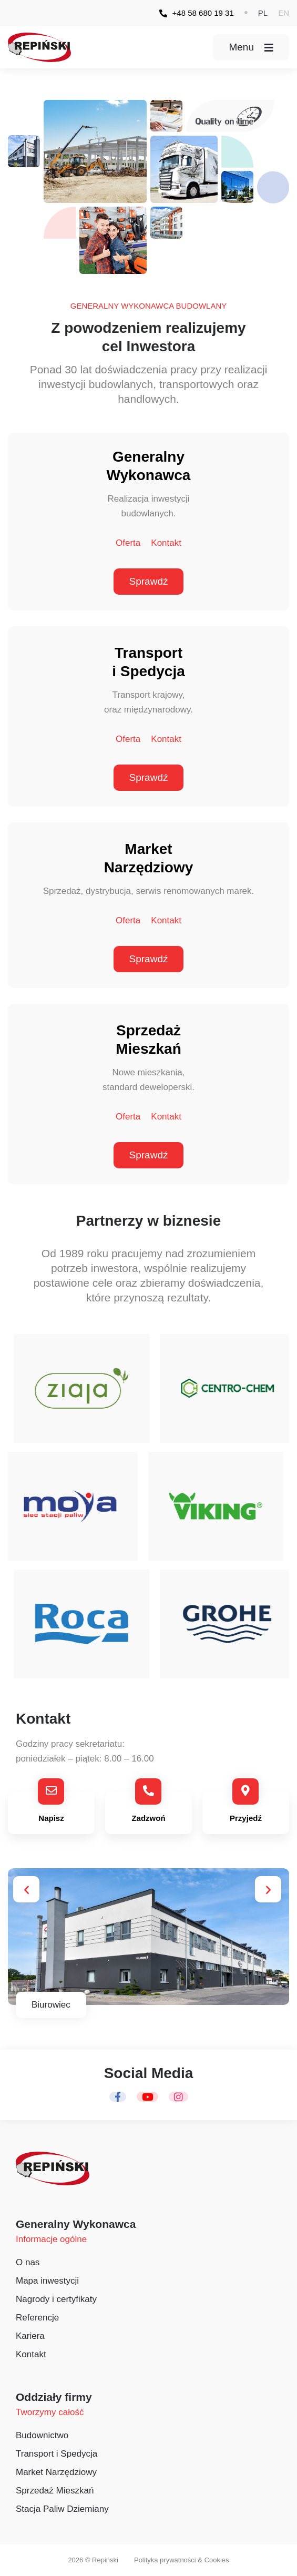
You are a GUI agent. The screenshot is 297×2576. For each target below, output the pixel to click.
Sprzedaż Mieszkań (55, 2491)
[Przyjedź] (245, 1790)
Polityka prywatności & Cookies (181, 2560)
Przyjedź (246, 1818)
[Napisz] (51, 1790)
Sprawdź (148, 581)
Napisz (51, 1818)
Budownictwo (42, 2435)
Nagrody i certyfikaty (56, 2299)
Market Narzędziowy (56, 2472)
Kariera (30, 2336)
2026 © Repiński (93, 2560)
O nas (27, 2262)
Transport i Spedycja (56, 2454)
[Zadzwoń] (148, 1790)
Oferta (128, 543)
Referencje (37, 2318)
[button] (263, 13)
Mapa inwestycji (47, 2281)
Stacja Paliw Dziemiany (62, 2509)
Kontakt (166, 543)
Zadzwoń (148, 1818)
